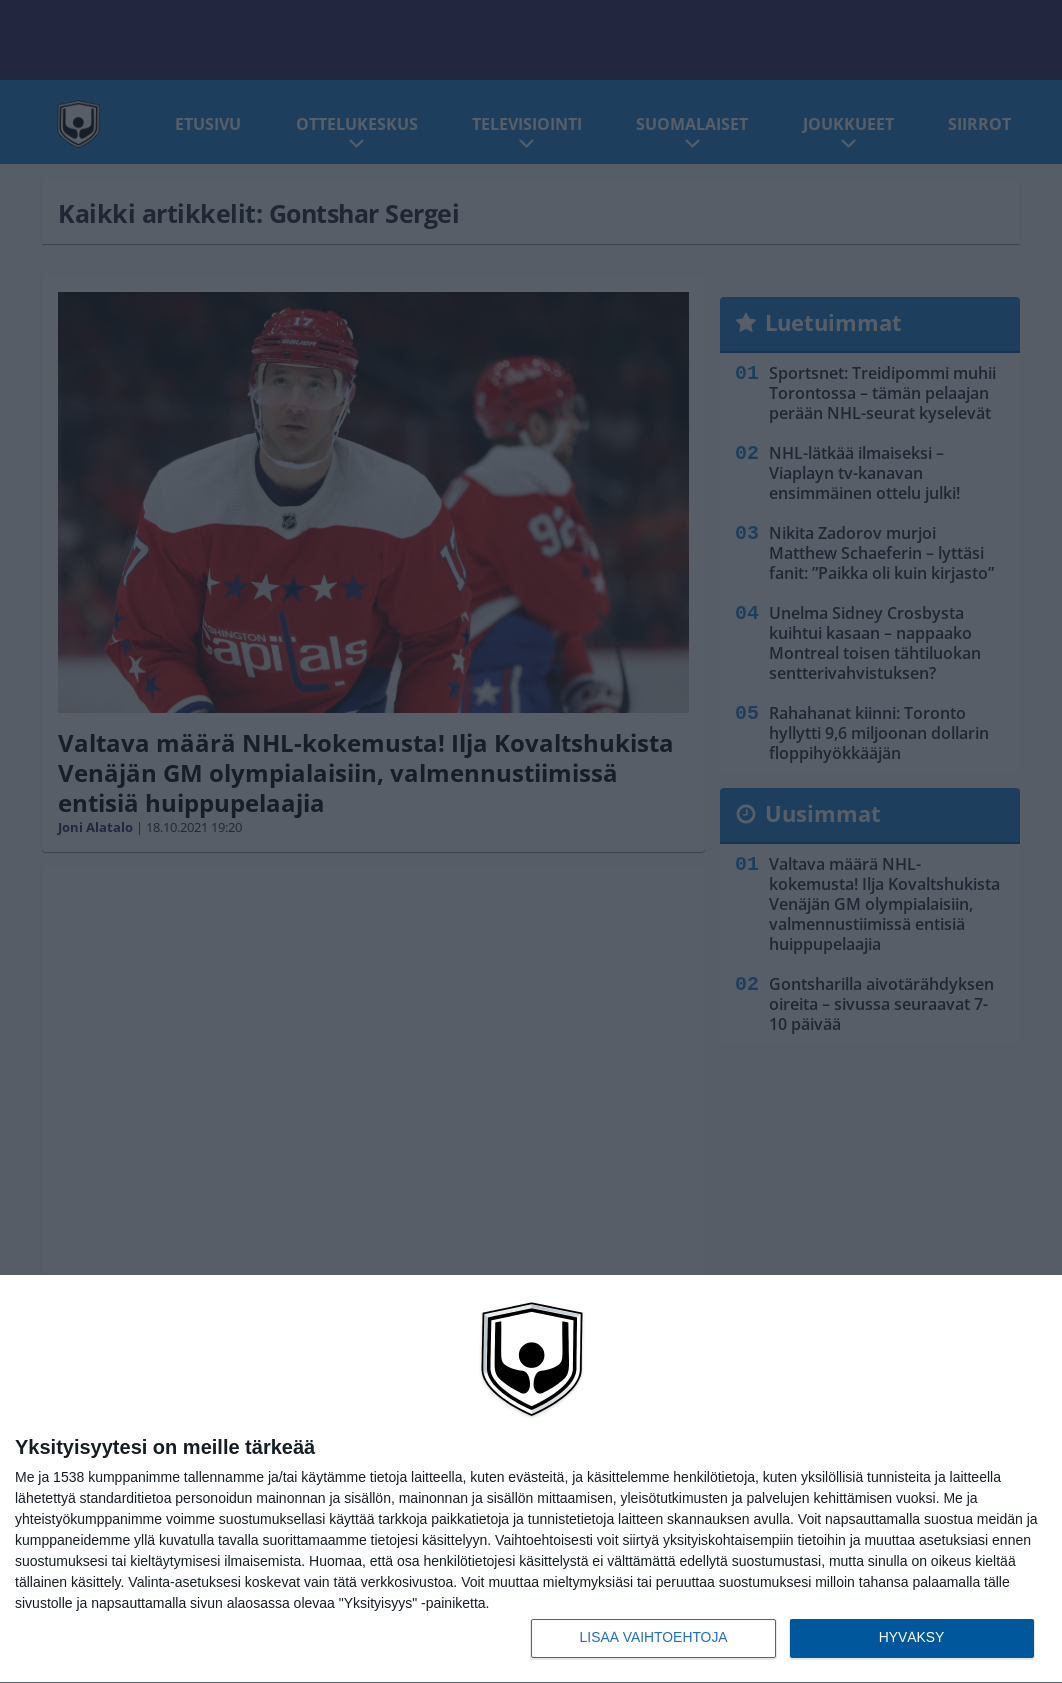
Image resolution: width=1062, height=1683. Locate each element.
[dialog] (531, 1479)
